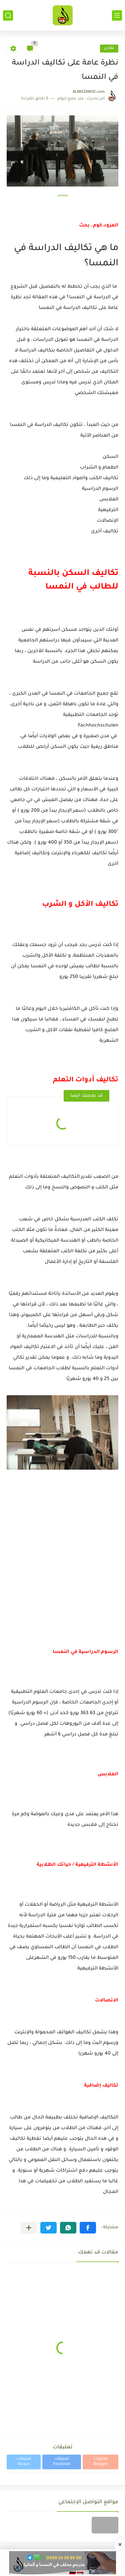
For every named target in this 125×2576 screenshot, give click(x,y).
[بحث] (8, 15)
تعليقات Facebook (61, 2462)
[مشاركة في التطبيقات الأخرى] (29, 2228)
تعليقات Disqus (23, 2462)
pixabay (63, 195)
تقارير (109, 48)
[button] (88, 2228)
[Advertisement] (62, 1576)
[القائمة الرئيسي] (117, 15)
